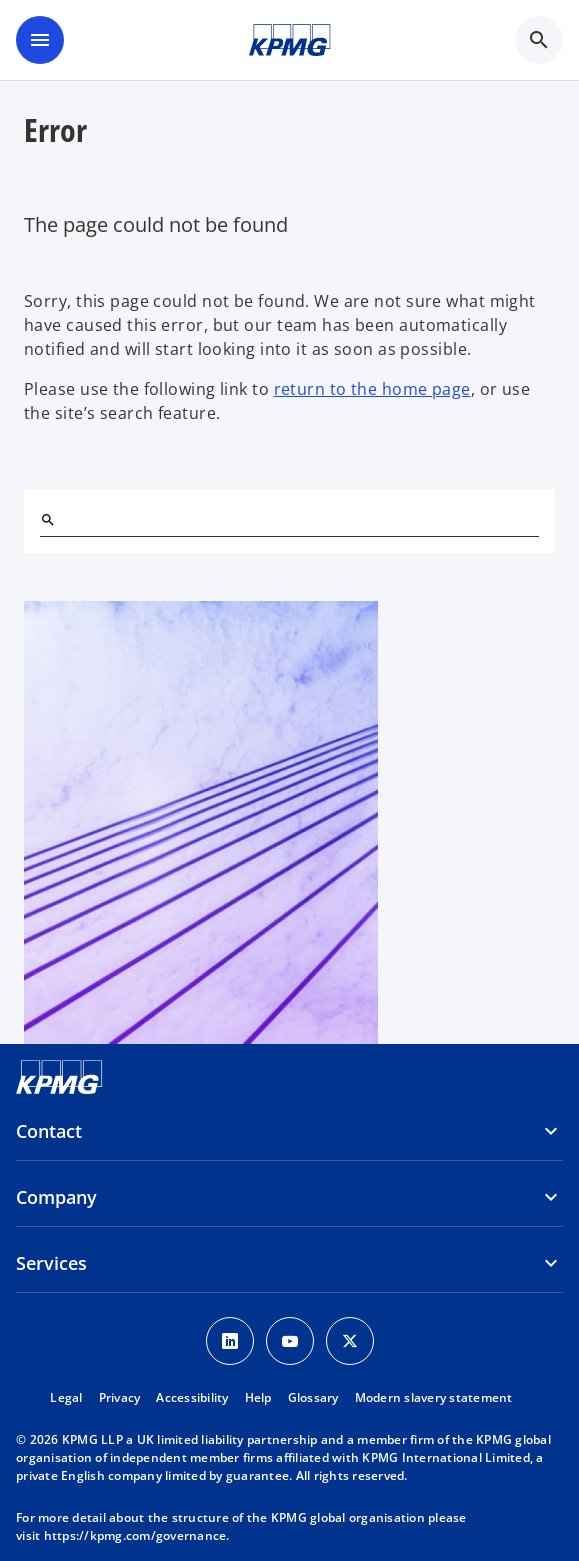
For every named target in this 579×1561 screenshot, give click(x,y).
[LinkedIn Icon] (230, 1341)
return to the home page (372, 389)
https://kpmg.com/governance (135, 1535)
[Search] (48, 520)
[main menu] (40, 40)
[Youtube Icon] (290, 1341)
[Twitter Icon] (350, 1341)
